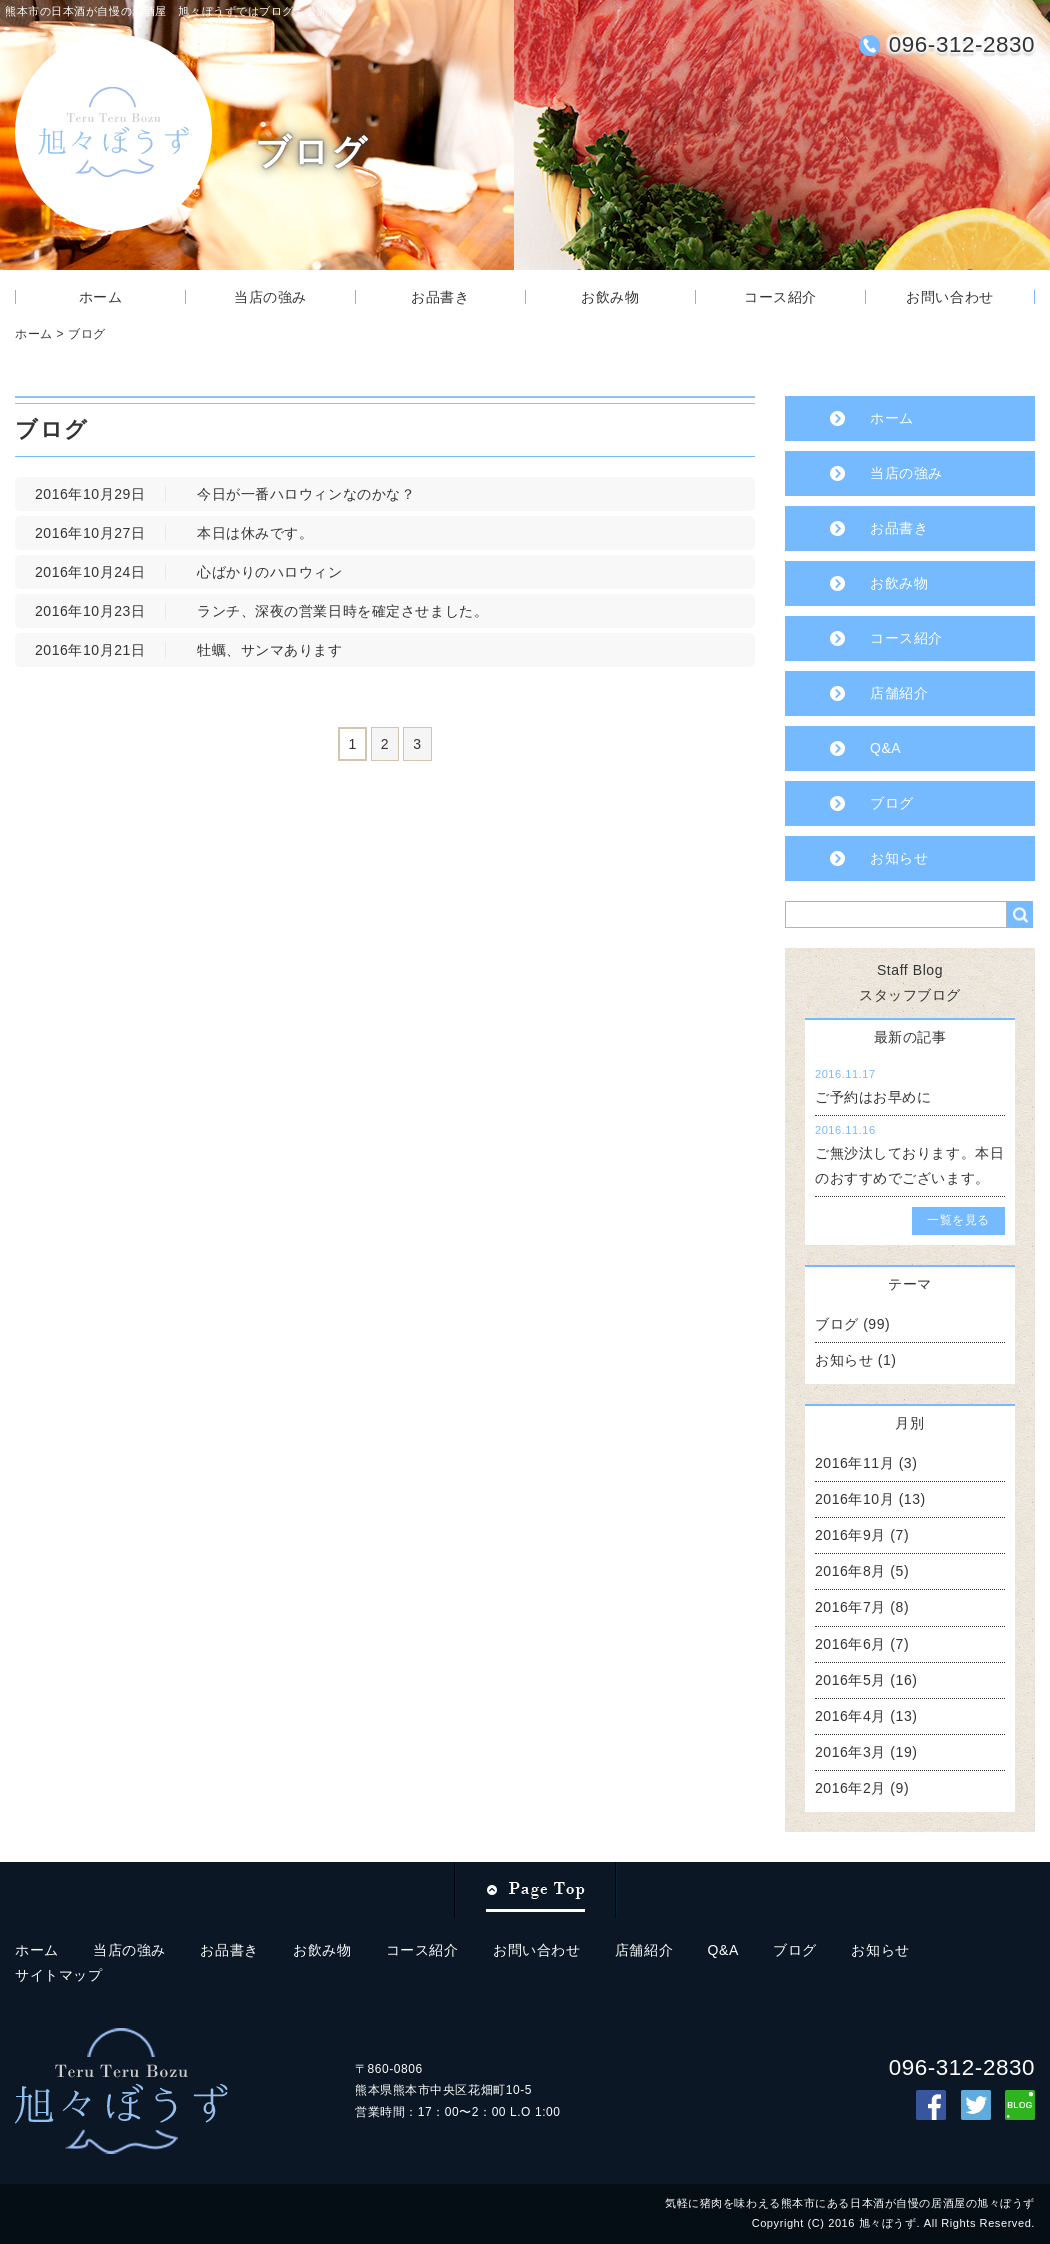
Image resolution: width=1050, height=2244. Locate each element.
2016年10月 (854, 1499)
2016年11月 (854, 1463)
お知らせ (899, 858)
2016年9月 (850, 1535)
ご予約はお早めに (873, 1097)
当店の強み (270, 297)
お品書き (440, 297)
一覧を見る (958, 1220)
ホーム (101, 297)
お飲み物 (610, 297)
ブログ (87, 334)
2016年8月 (850, 1571)
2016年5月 (850, 1680)
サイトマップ (58, 1975)
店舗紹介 (899, 693)
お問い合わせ (949, 297)
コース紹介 (780, 297)
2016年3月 (850, 1752)
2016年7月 (850, 1607)
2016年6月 (850, 1644)
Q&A (885, 748)
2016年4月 (850, 1716)
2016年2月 (850, 1788)
